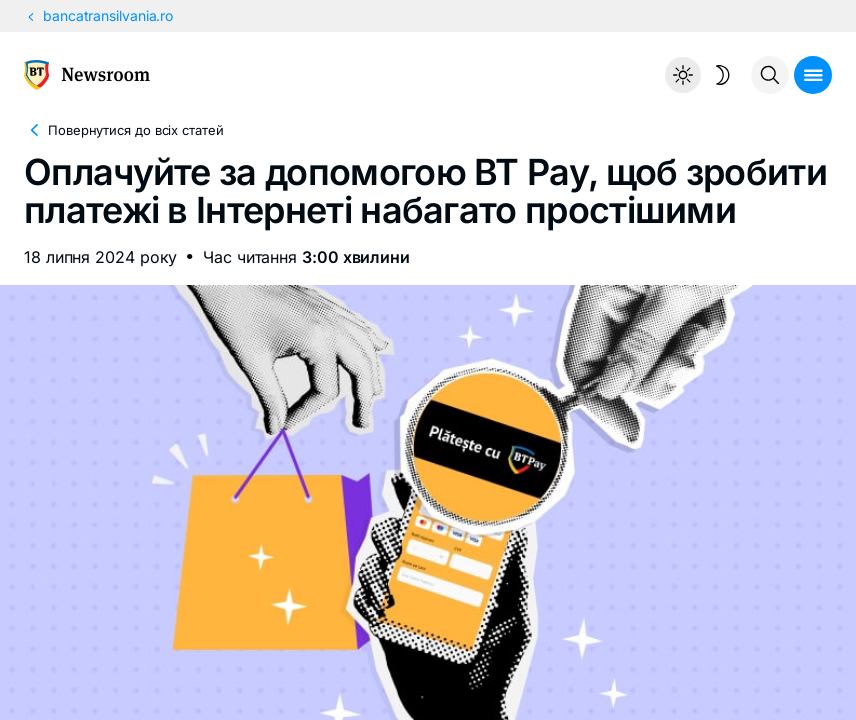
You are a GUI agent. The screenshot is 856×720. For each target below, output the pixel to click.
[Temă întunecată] (703, 75)
